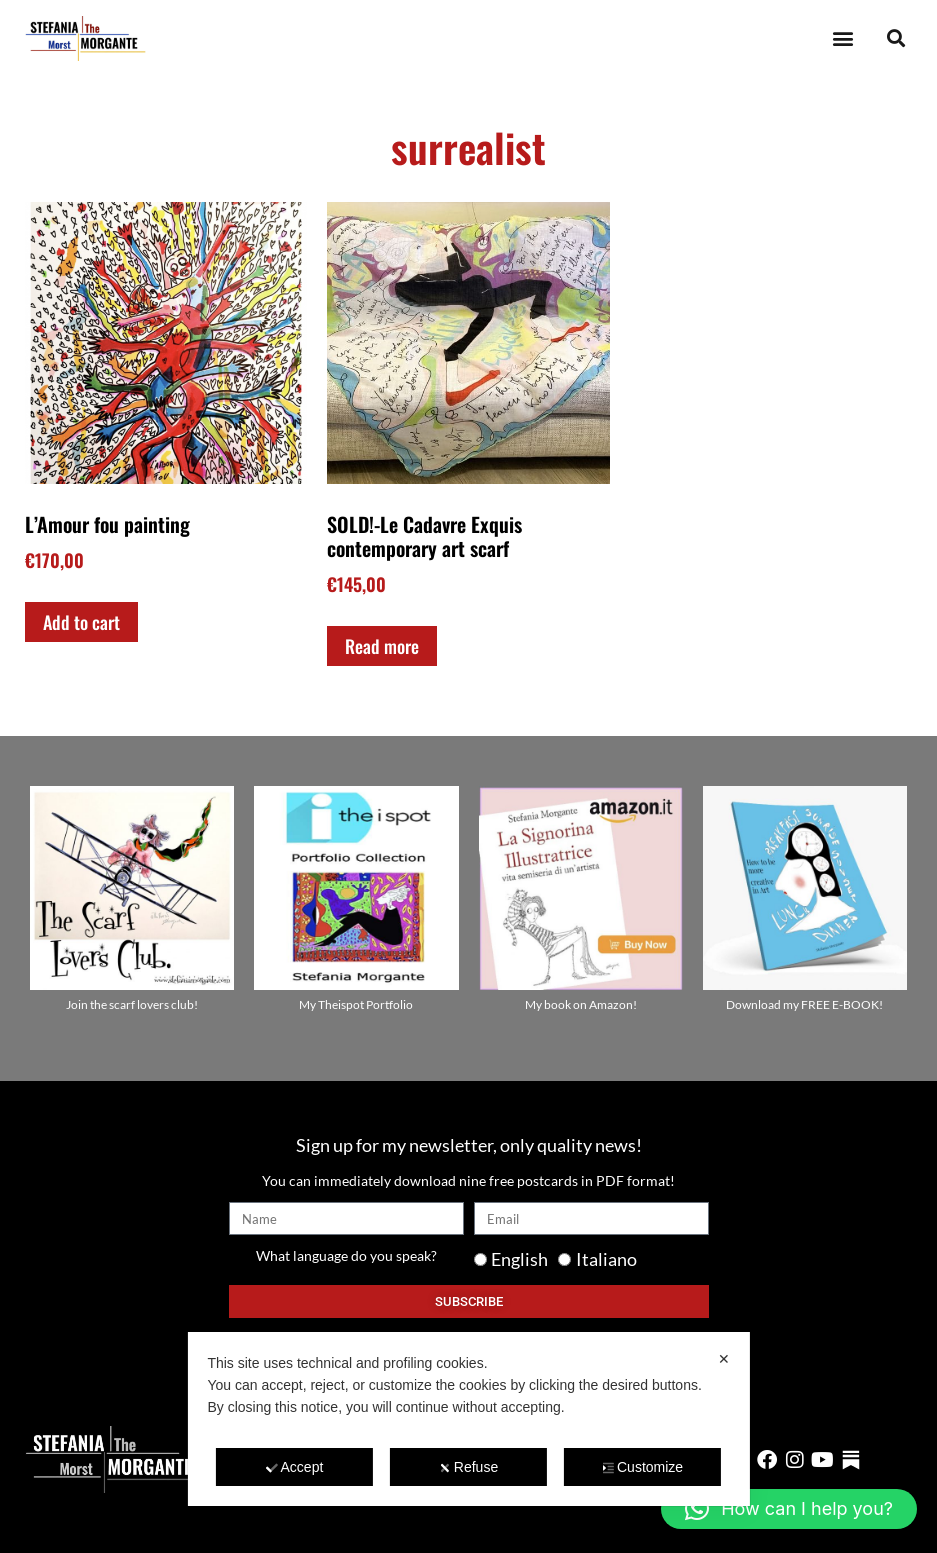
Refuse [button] (468, 1467)
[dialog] (468, 1419)
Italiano (606, 1259)
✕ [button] (724, 1359)
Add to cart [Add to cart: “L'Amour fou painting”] (81, 622)
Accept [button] (295, 1467)
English (519, 1259)
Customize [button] (642, 1467)
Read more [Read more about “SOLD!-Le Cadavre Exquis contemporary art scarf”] (382, 646)
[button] (842, 38)
